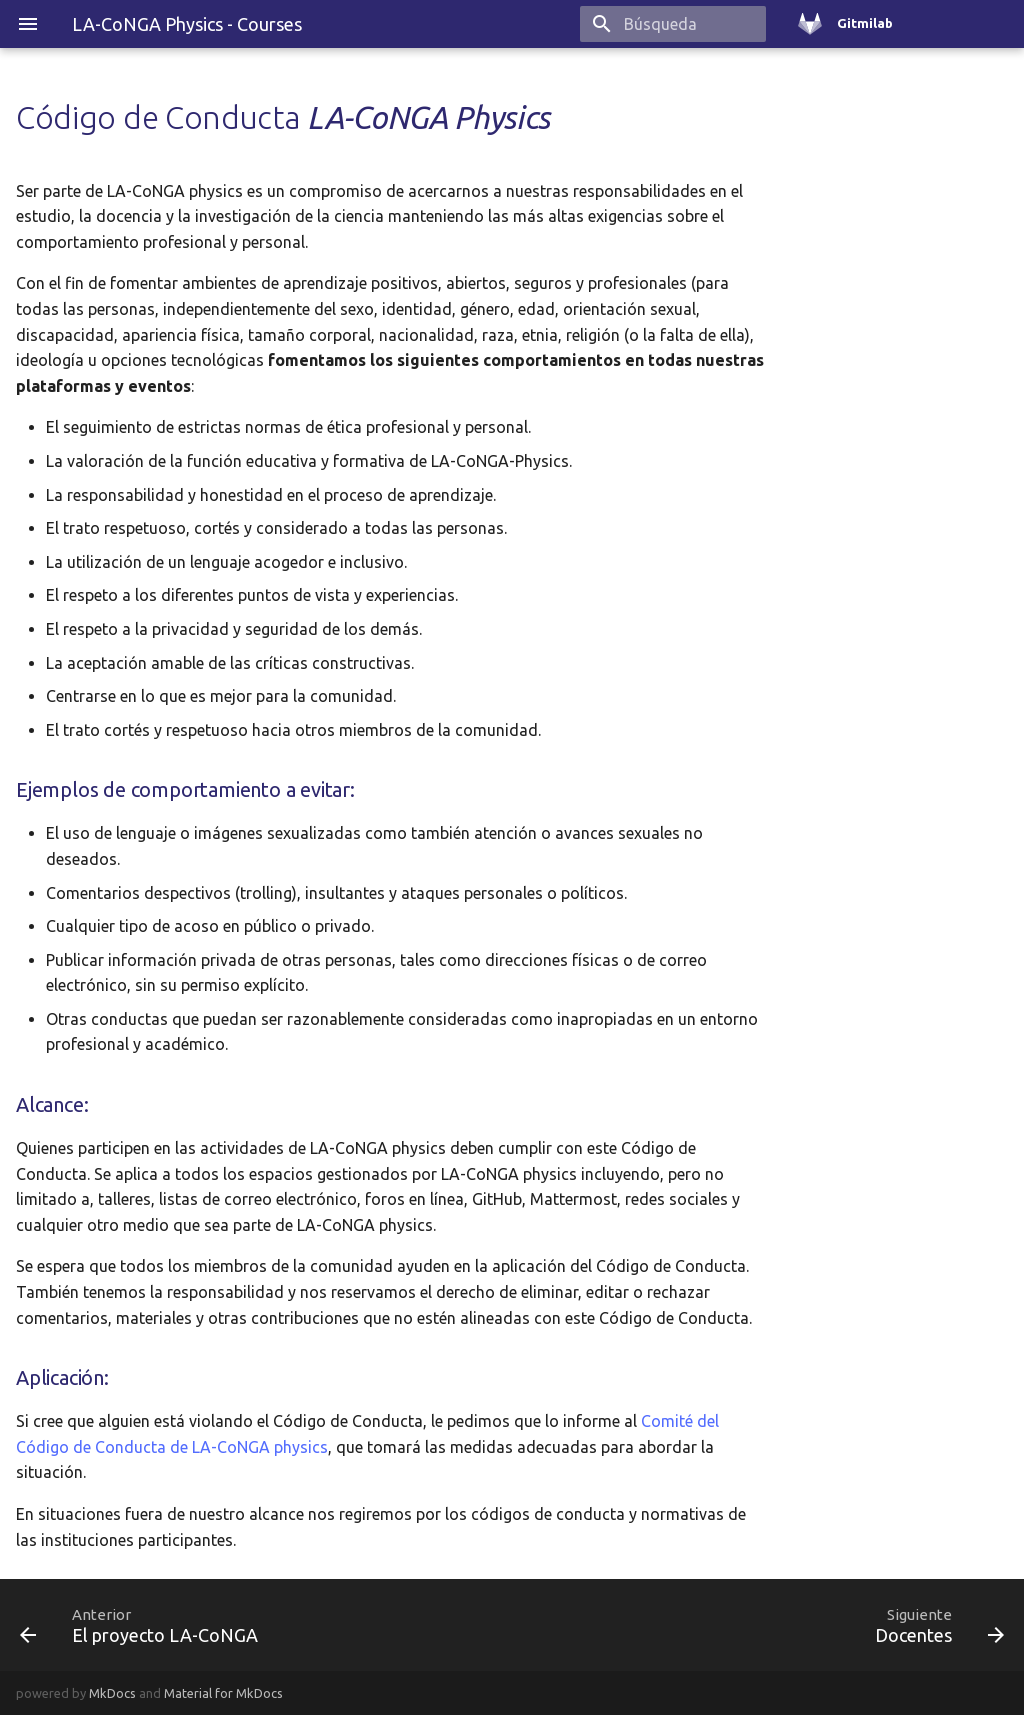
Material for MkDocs (223, 1693)
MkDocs (112, 1693)
